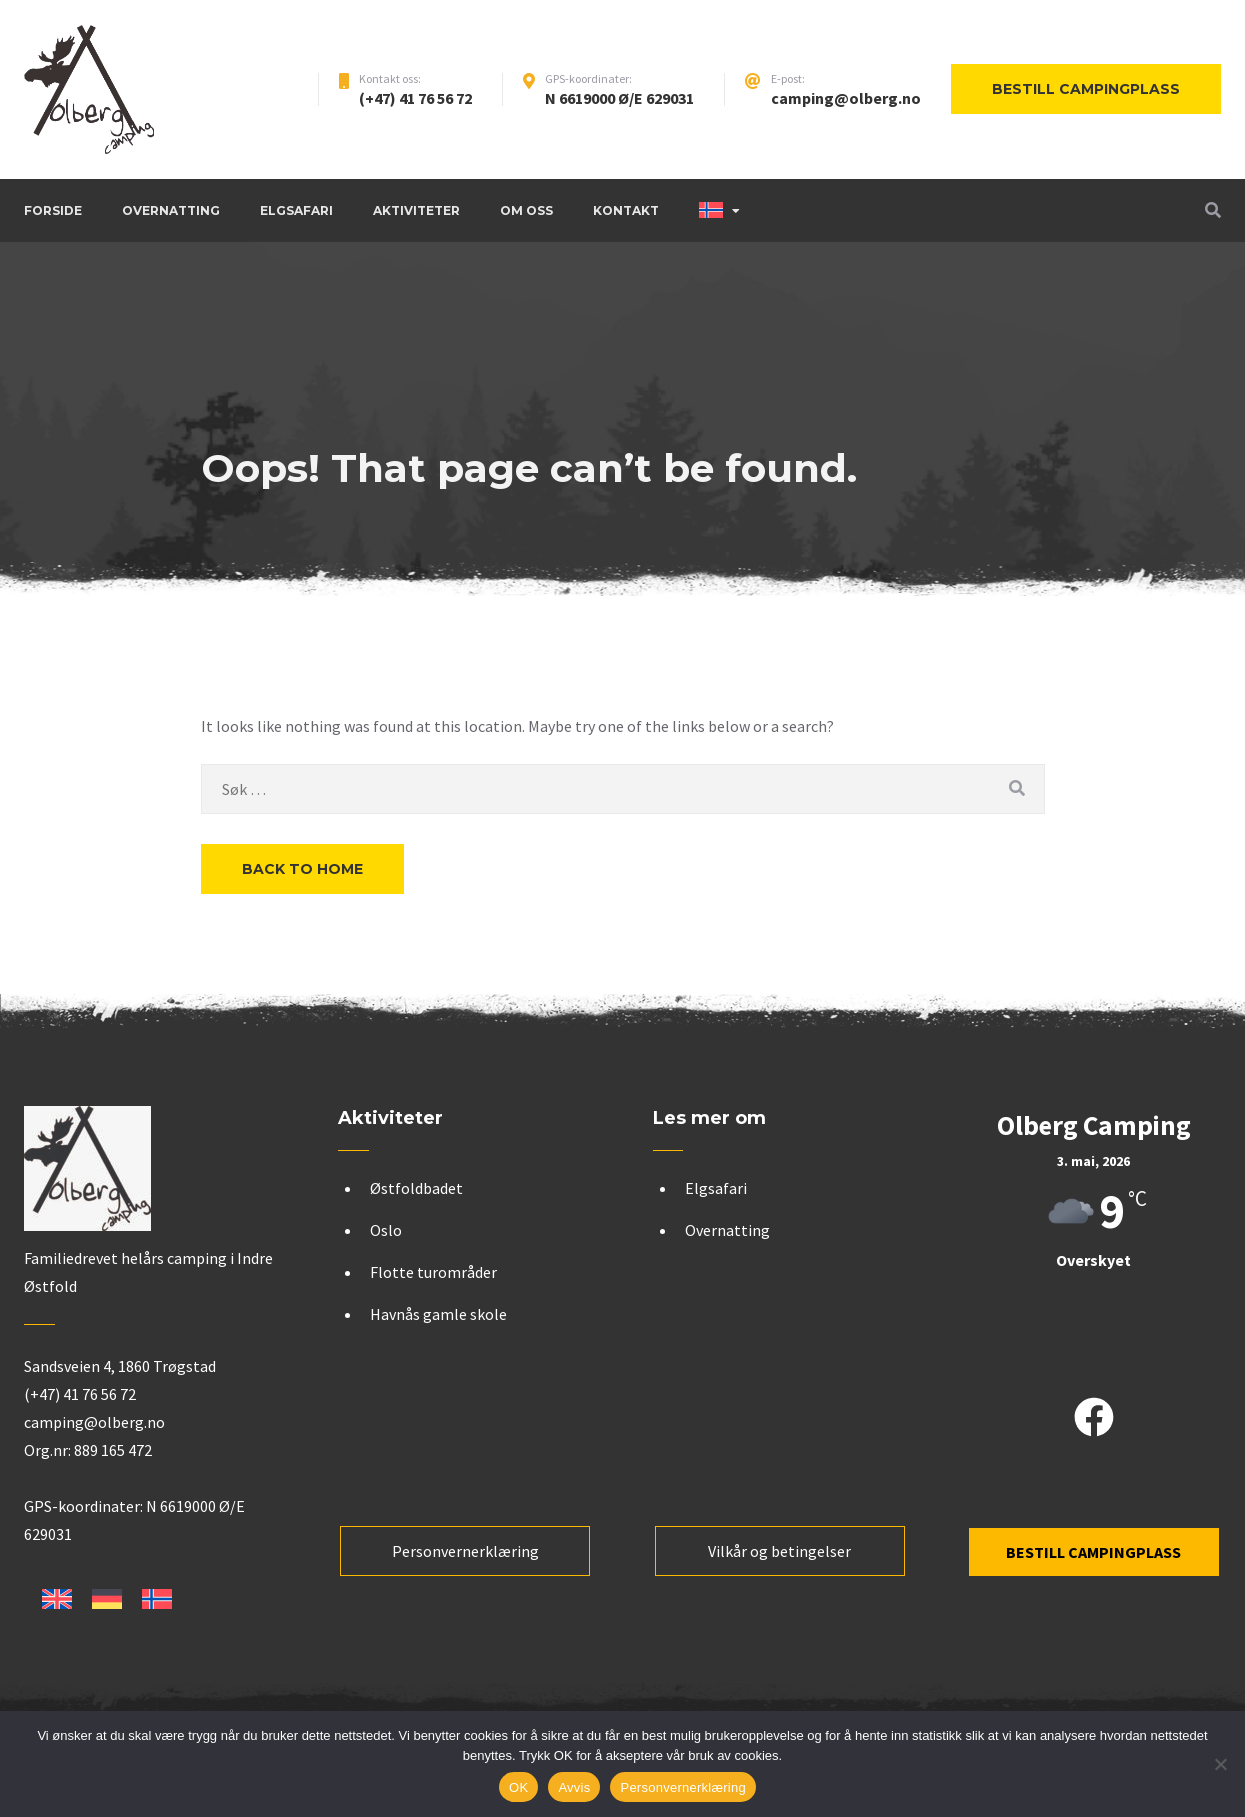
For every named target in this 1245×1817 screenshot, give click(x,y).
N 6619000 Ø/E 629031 (619, 98)
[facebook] (1094, 1419)
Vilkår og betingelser (779, 1551)
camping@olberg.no (846, 98)
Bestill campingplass (1086, 89)
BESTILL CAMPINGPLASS (1093, 1552)
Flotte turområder (433, 1272)
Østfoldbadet (416, 1188)
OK (518, 1787)
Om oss (526, 210)
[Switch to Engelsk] (57, 1599)
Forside (53, 210)
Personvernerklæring (465, 1551)
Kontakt (626, 210)
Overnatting (171, 210)
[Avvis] (1220, 1764)
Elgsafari (296, 210)
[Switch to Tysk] (107, 1599)
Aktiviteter (416, 210)
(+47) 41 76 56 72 (415, 98)
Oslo (386, 1230)
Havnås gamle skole (438, 1314)
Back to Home (302, 869)
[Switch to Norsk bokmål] (157, 1599)
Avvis (574, 1787)
